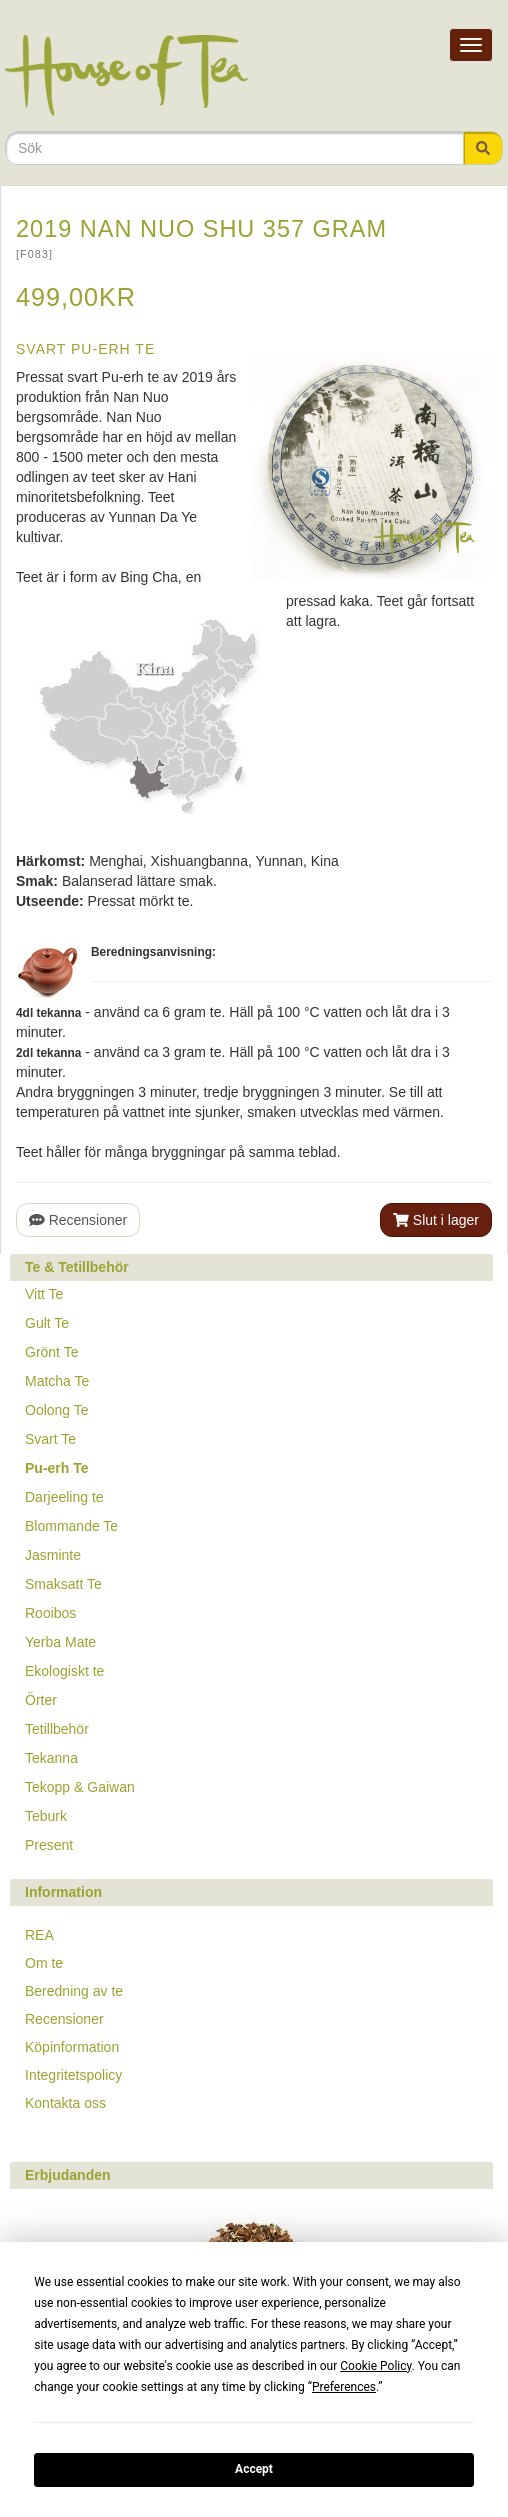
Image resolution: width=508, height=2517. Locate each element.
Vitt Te (44, 1294)
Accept (254, 2469)
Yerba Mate (60, 1642)
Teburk (46, 1816)
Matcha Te (57, 1381)
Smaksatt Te (63, 1584)
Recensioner (78, 1220)
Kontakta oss (65, 2103)
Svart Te (50, 1439)
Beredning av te (74, 1991)
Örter (41, 1700)
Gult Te (47, 1323)
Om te (44, 1963)
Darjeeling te (64, 1497)
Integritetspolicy (73, 2075)
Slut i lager (436, 1220)
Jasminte (53, 1555)
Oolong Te (57, 1410)
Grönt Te (51, 1352)
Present (49, 1845)
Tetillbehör (57, 1729)
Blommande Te (71, 1526)
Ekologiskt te (64, 1671)
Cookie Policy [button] (375, 2366)
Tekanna (51, 1758)
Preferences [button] (344, 2387)
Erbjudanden (68, 2175)
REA (39, 1935)
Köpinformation (72, 2047)
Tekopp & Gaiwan (80, 1787)
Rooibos (50, 1613)
